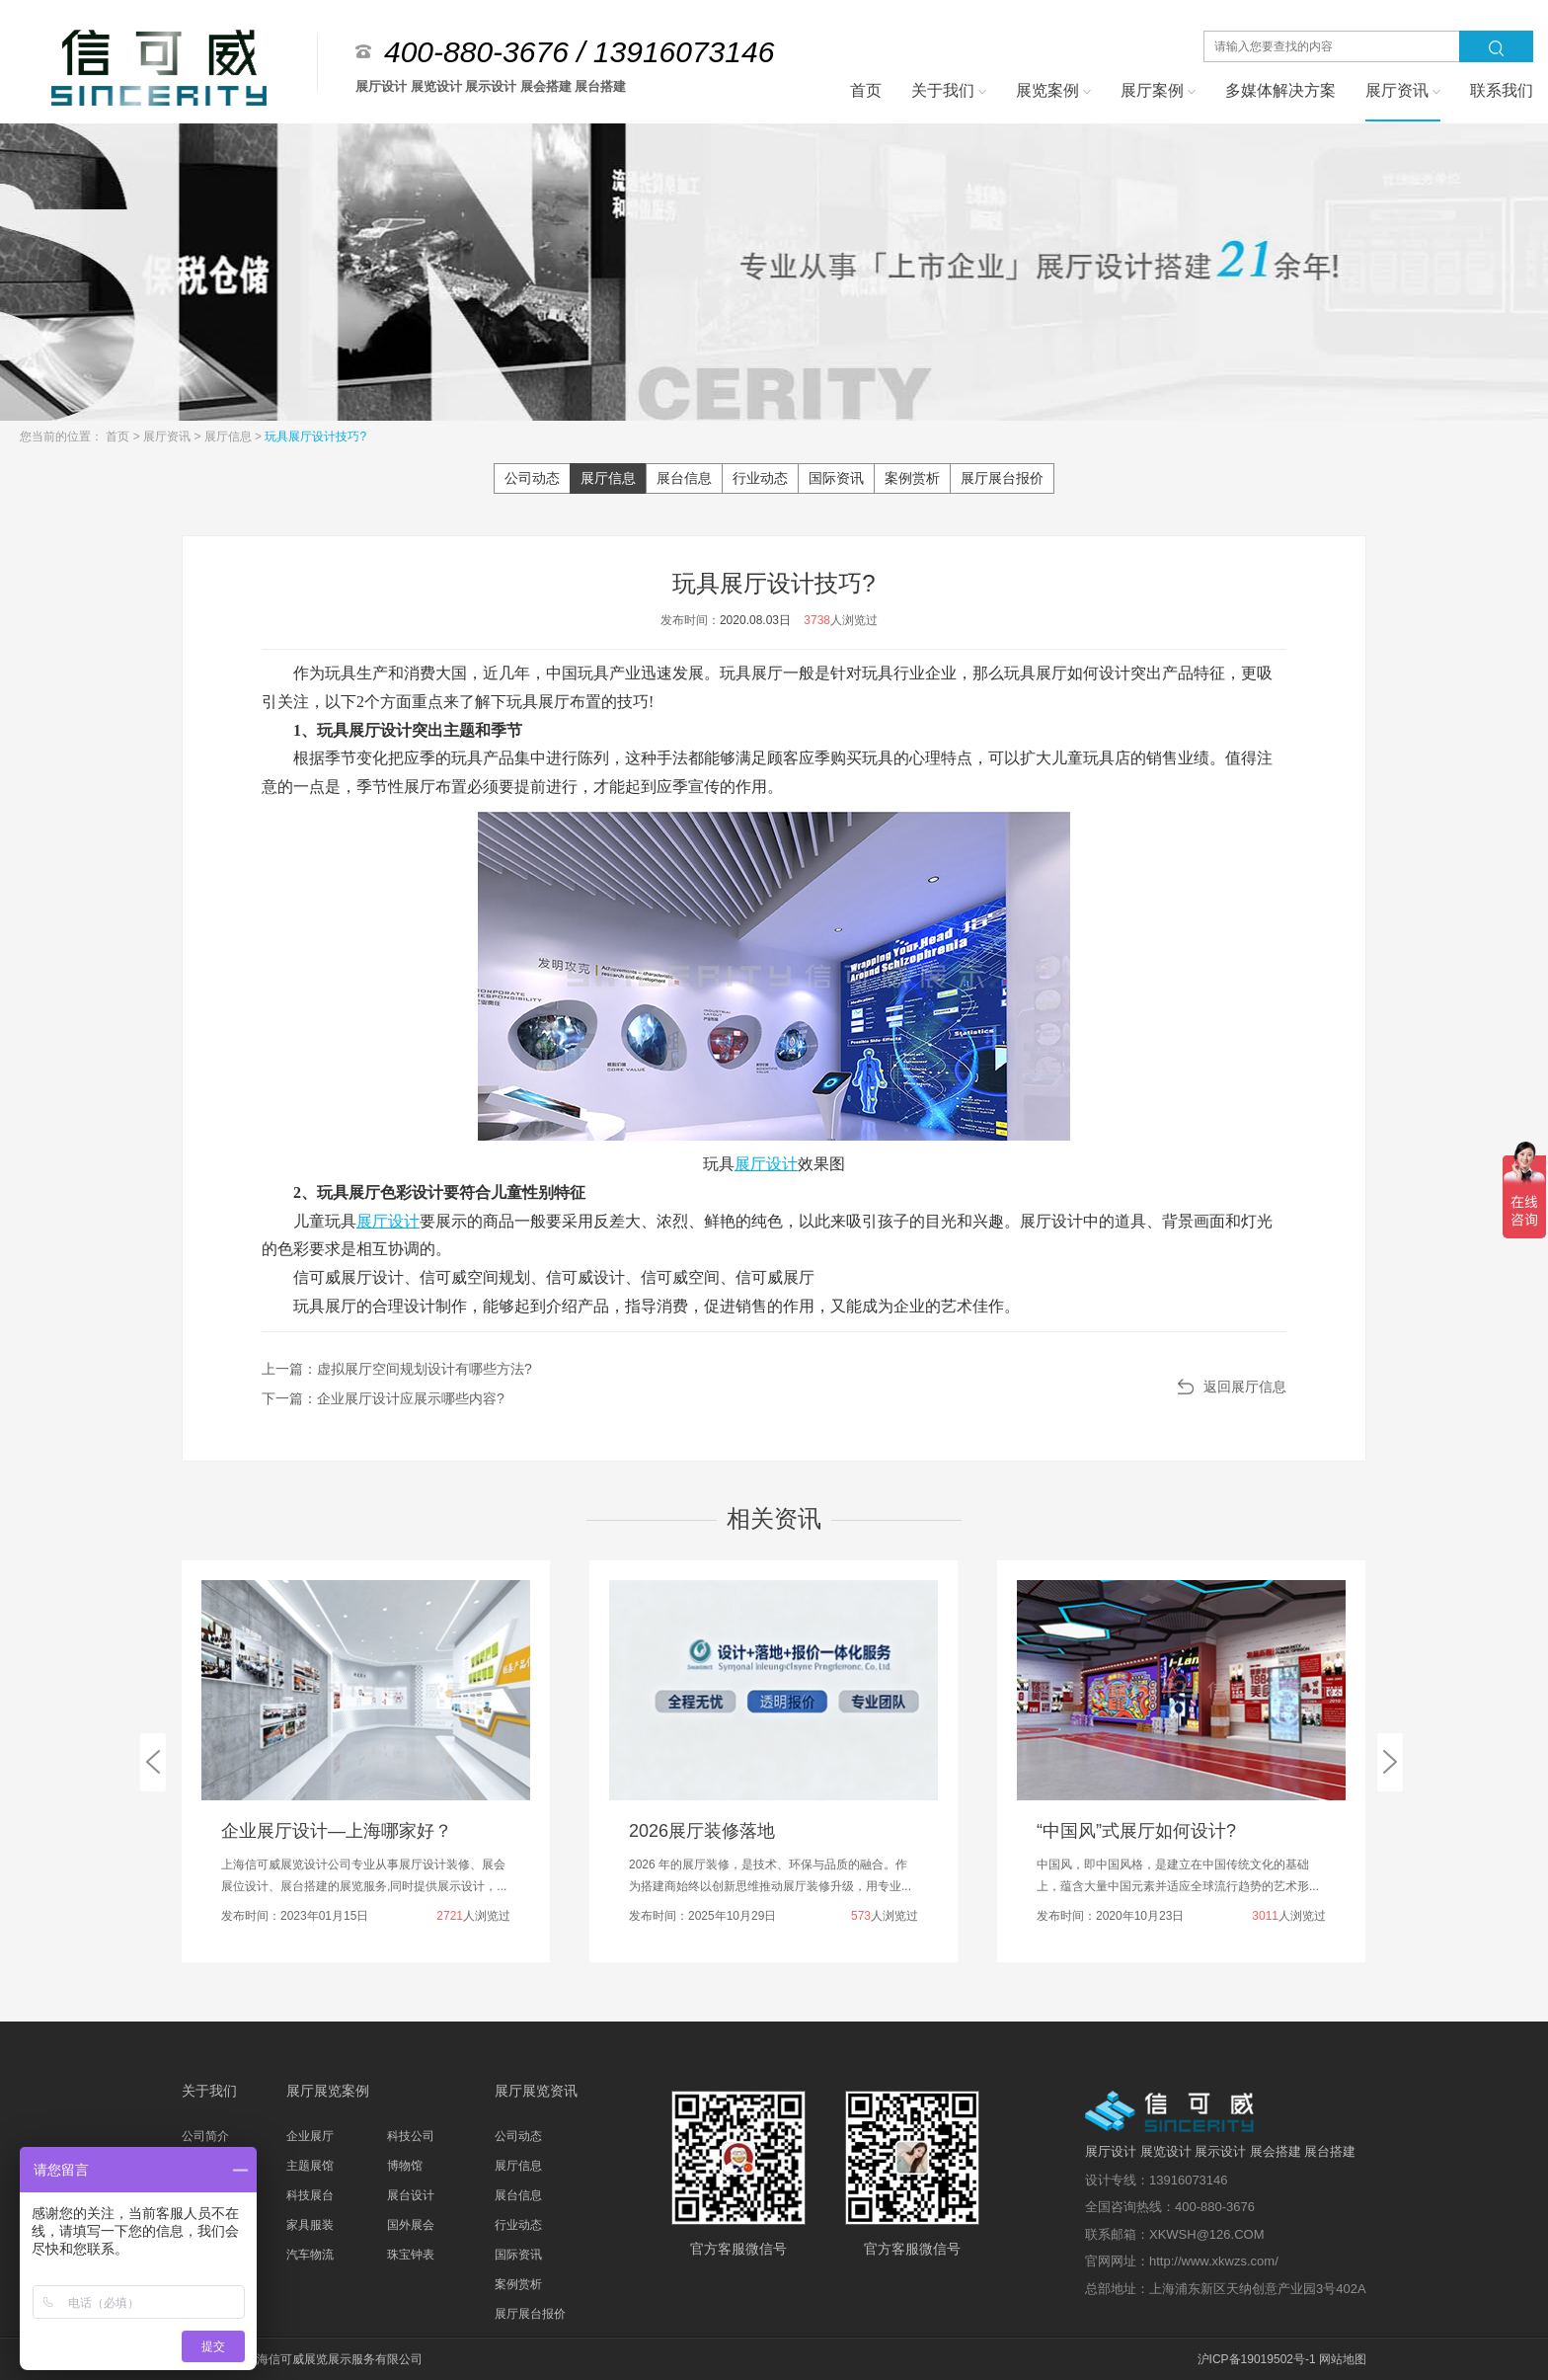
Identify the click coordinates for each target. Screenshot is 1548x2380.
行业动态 (760, 478)
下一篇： (383, 1398)
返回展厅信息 (1244, 1386)
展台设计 (410, 2195)
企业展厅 (310, 2136)
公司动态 (532, 478)
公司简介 (205, 2136)
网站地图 (1342, 2359)
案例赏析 (912, 478)
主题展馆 (310, 2166)
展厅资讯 (168, 436)
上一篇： (397, 1369)
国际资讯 (836, 478)
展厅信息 (229, 436)
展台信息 (684, 478)
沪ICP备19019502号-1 (1257, 2359)
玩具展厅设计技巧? (315, 436)
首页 (119, 436)
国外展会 (410, 2225)
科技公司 (410, 2136)
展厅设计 (766, 1163)
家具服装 (310, 2225)
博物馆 (405, 2166)
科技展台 (310, 2195)
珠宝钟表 (410, 2254)
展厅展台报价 (1002, 478)
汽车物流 (310, 2254)
